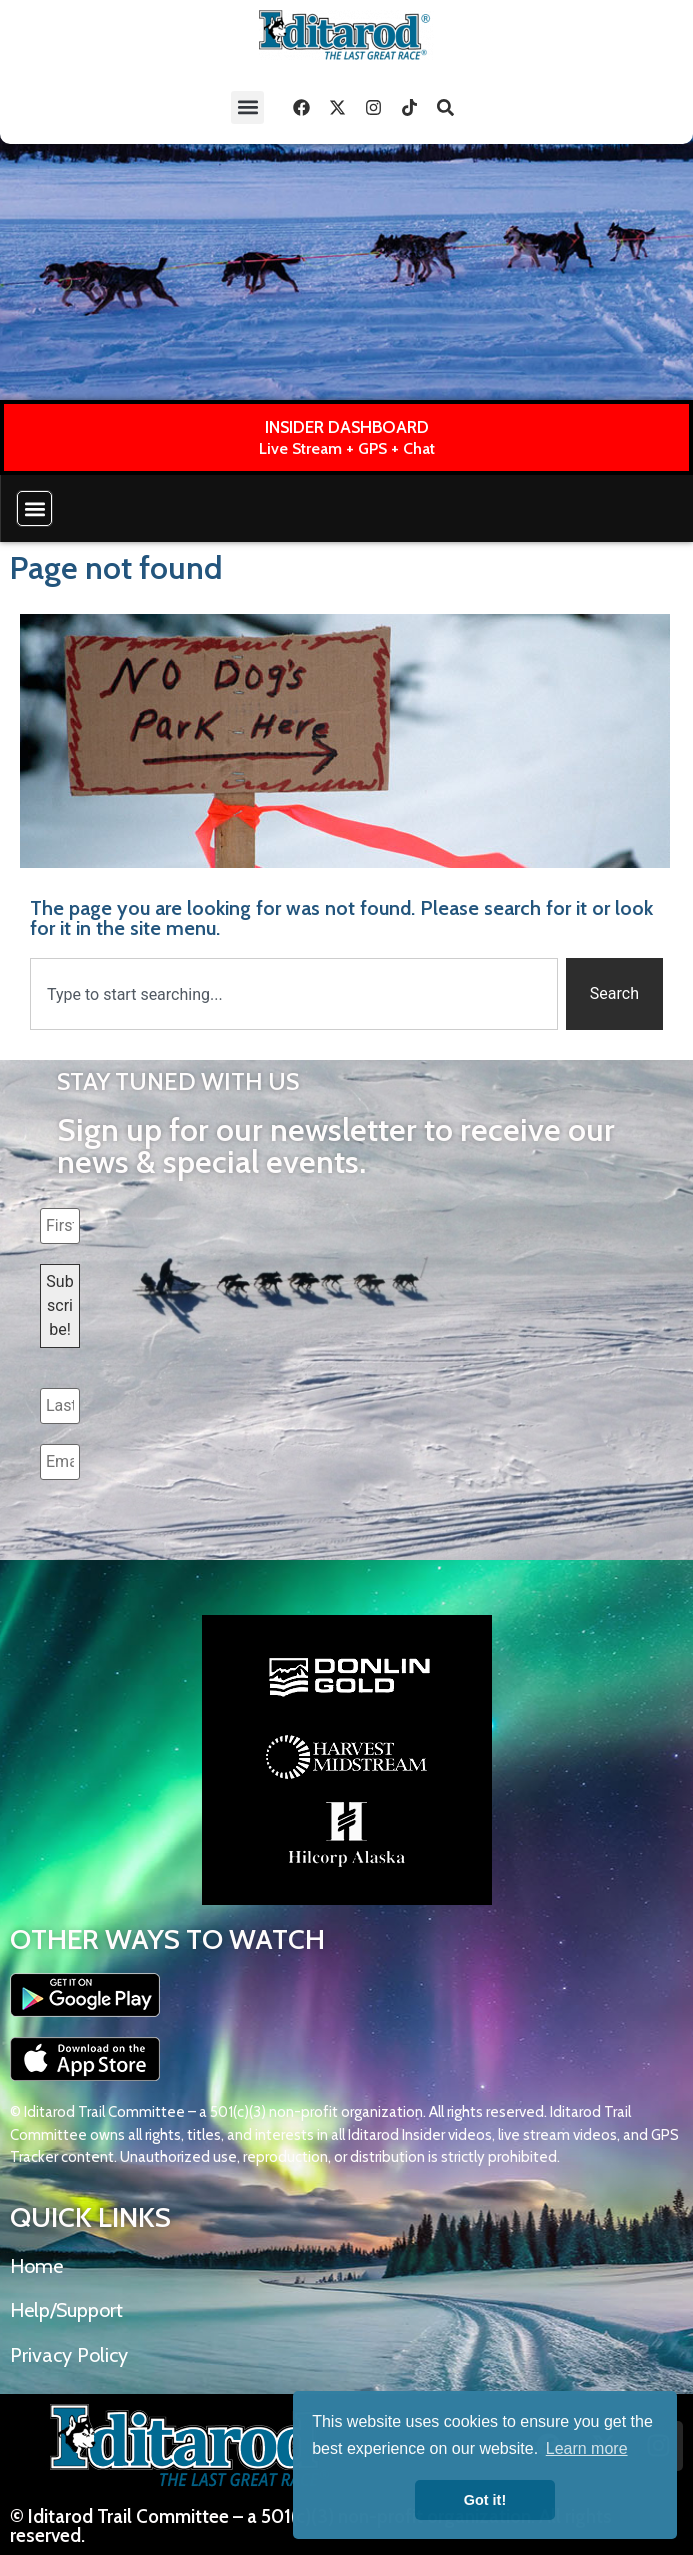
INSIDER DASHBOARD (347, 427)
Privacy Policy (69, 2355)
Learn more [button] (587, 2448)
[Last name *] (60, 1406)
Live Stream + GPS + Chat (347, 448)
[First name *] (60, 1226)
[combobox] (294, 994)
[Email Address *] (60, 1462)
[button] (247, 107)
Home (36, 2266)
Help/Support (66, 2310)
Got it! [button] (485, 2500)
